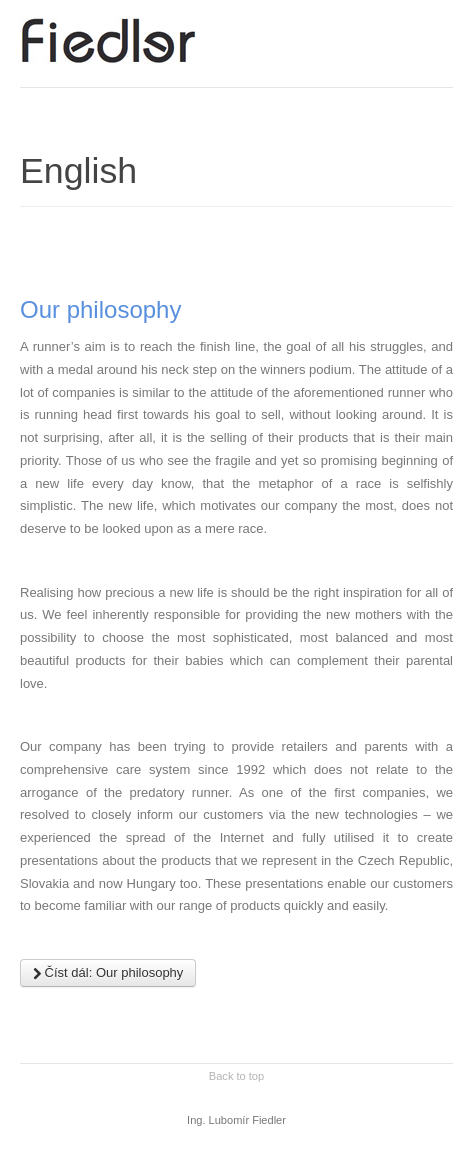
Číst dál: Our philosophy (108, 973)
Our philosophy (100, 309)
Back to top (236, 1076)
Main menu (438, 35)
